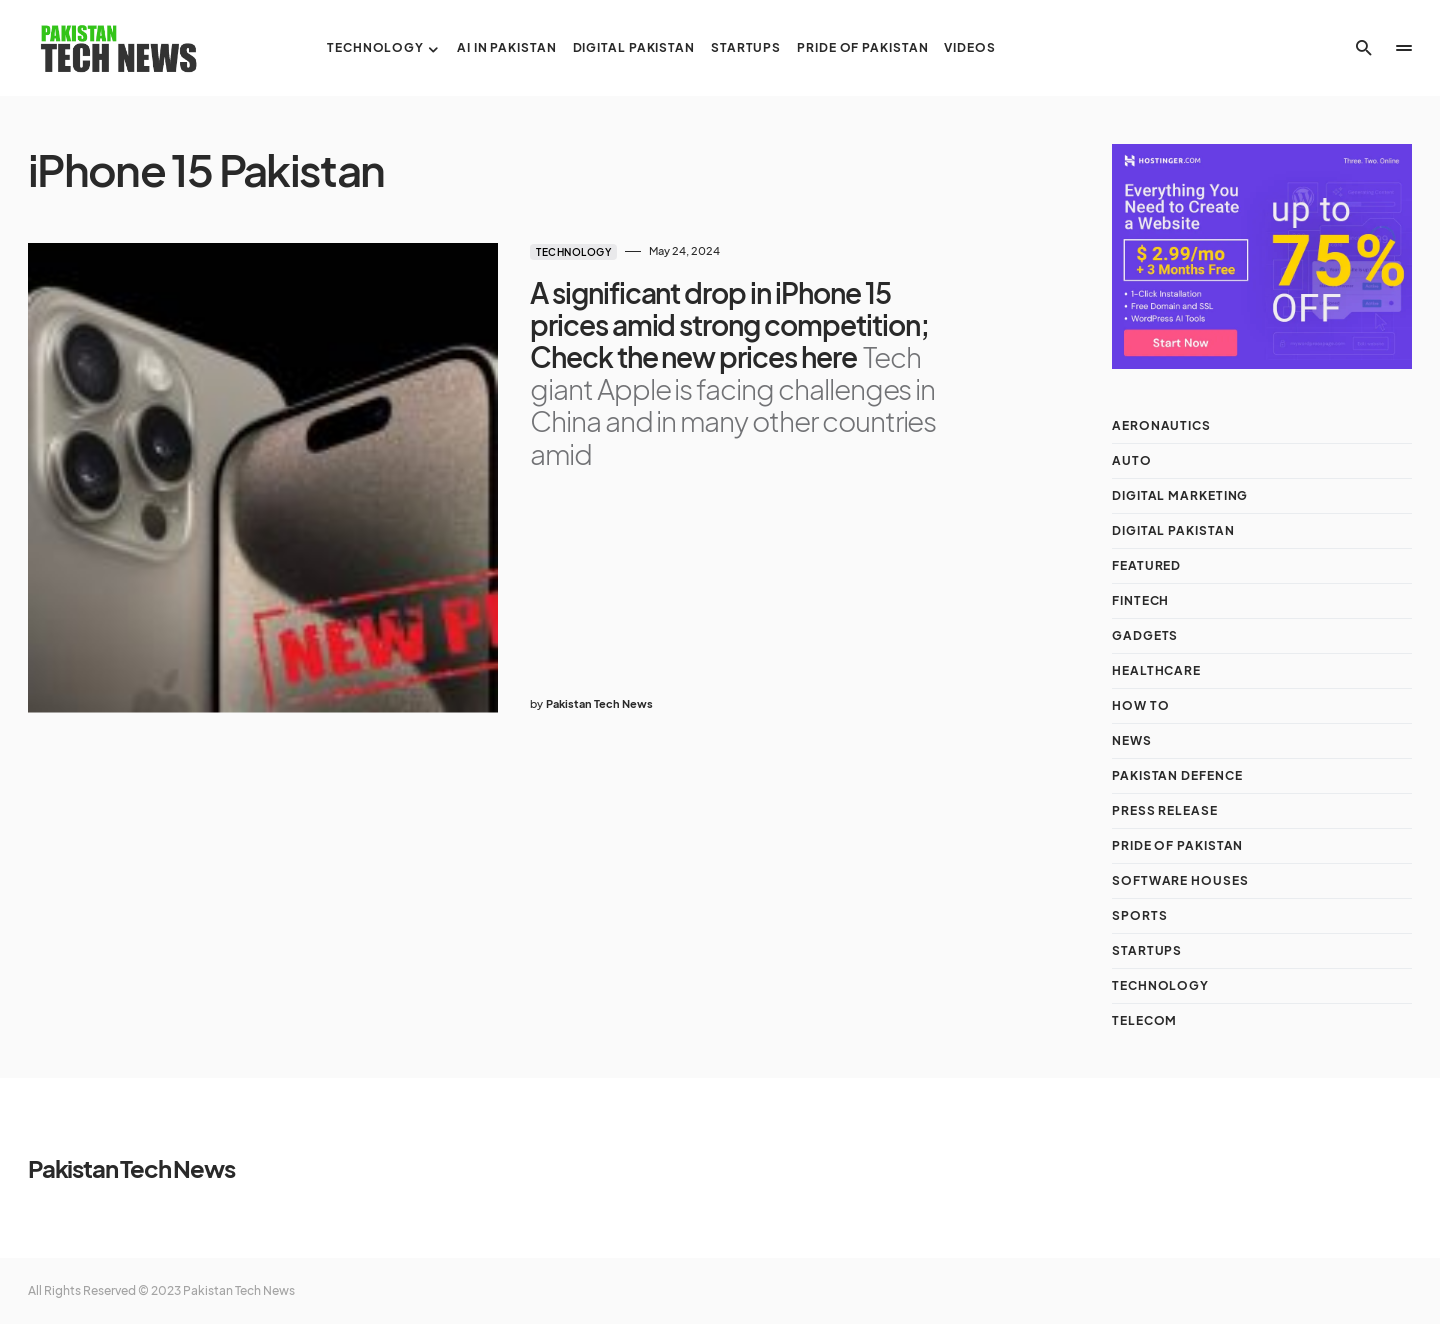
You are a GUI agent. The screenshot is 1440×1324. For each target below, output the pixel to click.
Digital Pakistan (1173, 530)
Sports (1139, 915)
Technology (573, 252)
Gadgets (1145, 635)
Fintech (1140, 600)
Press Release (1165, 810)
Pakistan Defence (1177, 775)
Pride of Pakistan (1177, 845)
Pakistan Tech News (131, 1168)
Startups (1147, 950)
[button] (1364, 48)
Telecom (1144, 1020)
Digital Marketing (1180, 495)
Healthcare (1156, 670)
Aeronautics (1161, 425)
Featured (1146, 565)
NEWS (1132, 740)
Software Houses (1180, 880)
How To (1140, 705)
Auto (1132, 460)
